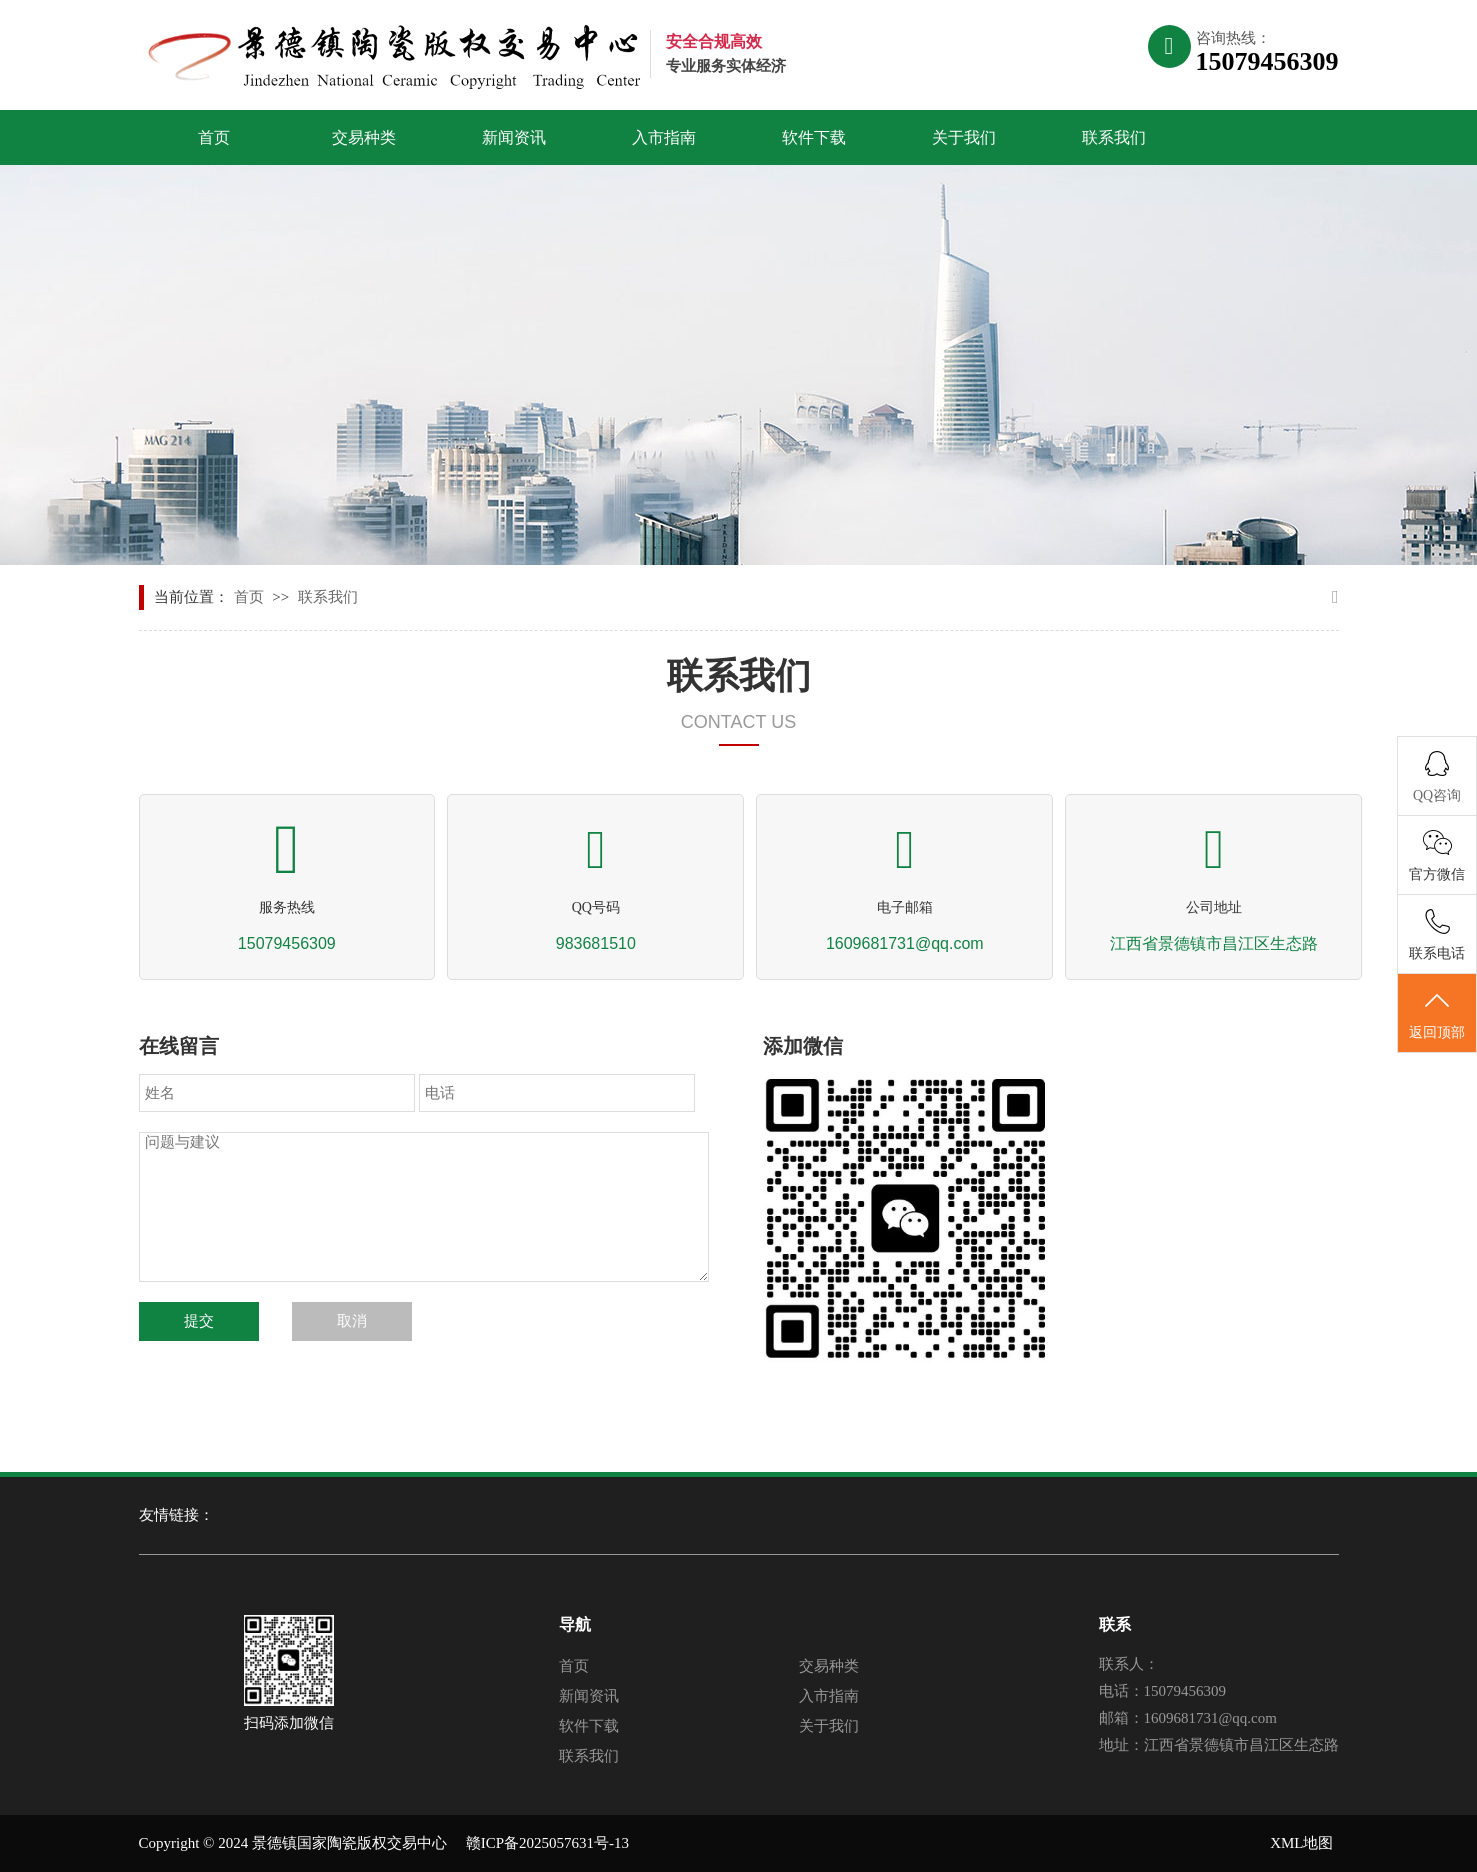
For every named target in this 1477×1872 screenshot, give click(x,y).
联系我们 (1114, 137)
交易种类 (364, 137)
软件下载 (814, 137)
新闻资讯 (514, 137)
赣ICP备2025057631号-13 (547, 1843)
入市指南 (664, 137)
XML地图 (1301, 1843)
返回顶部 (1437, 1014)
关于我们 (964, 137)
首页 (214, 137)
